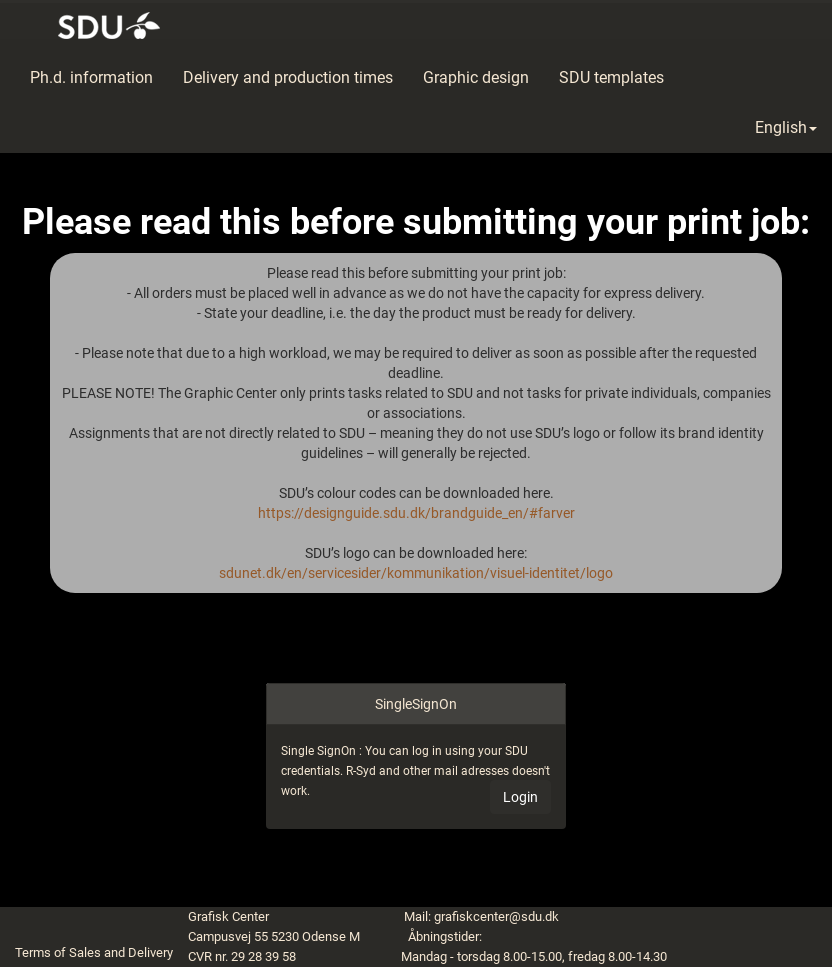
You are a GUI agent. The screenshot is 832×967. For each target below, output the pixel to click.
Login (520, 797)
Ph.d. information (91, 77)
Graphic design (476, 77)
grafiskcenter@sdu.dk (496, 916)
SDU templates (611, 77)
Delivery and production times (288, 77)
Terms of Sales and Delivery (94, 952)
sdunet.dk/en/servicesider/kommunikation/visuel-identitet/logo (416, 573)
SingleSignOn (416, 704)
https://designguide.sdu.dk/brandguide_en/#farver (416, 513)
